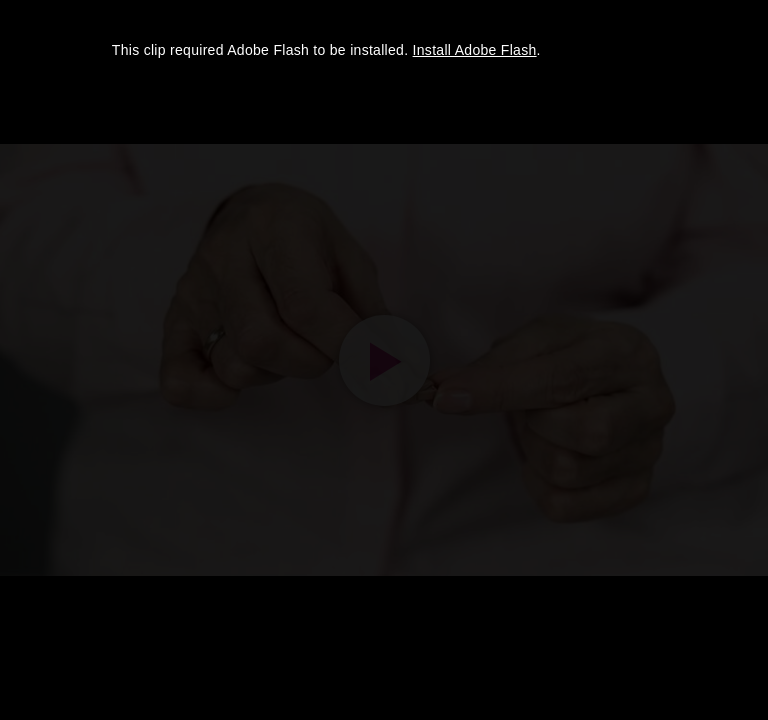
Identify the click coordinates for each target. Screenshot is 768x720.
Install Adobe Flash (475, 50)
